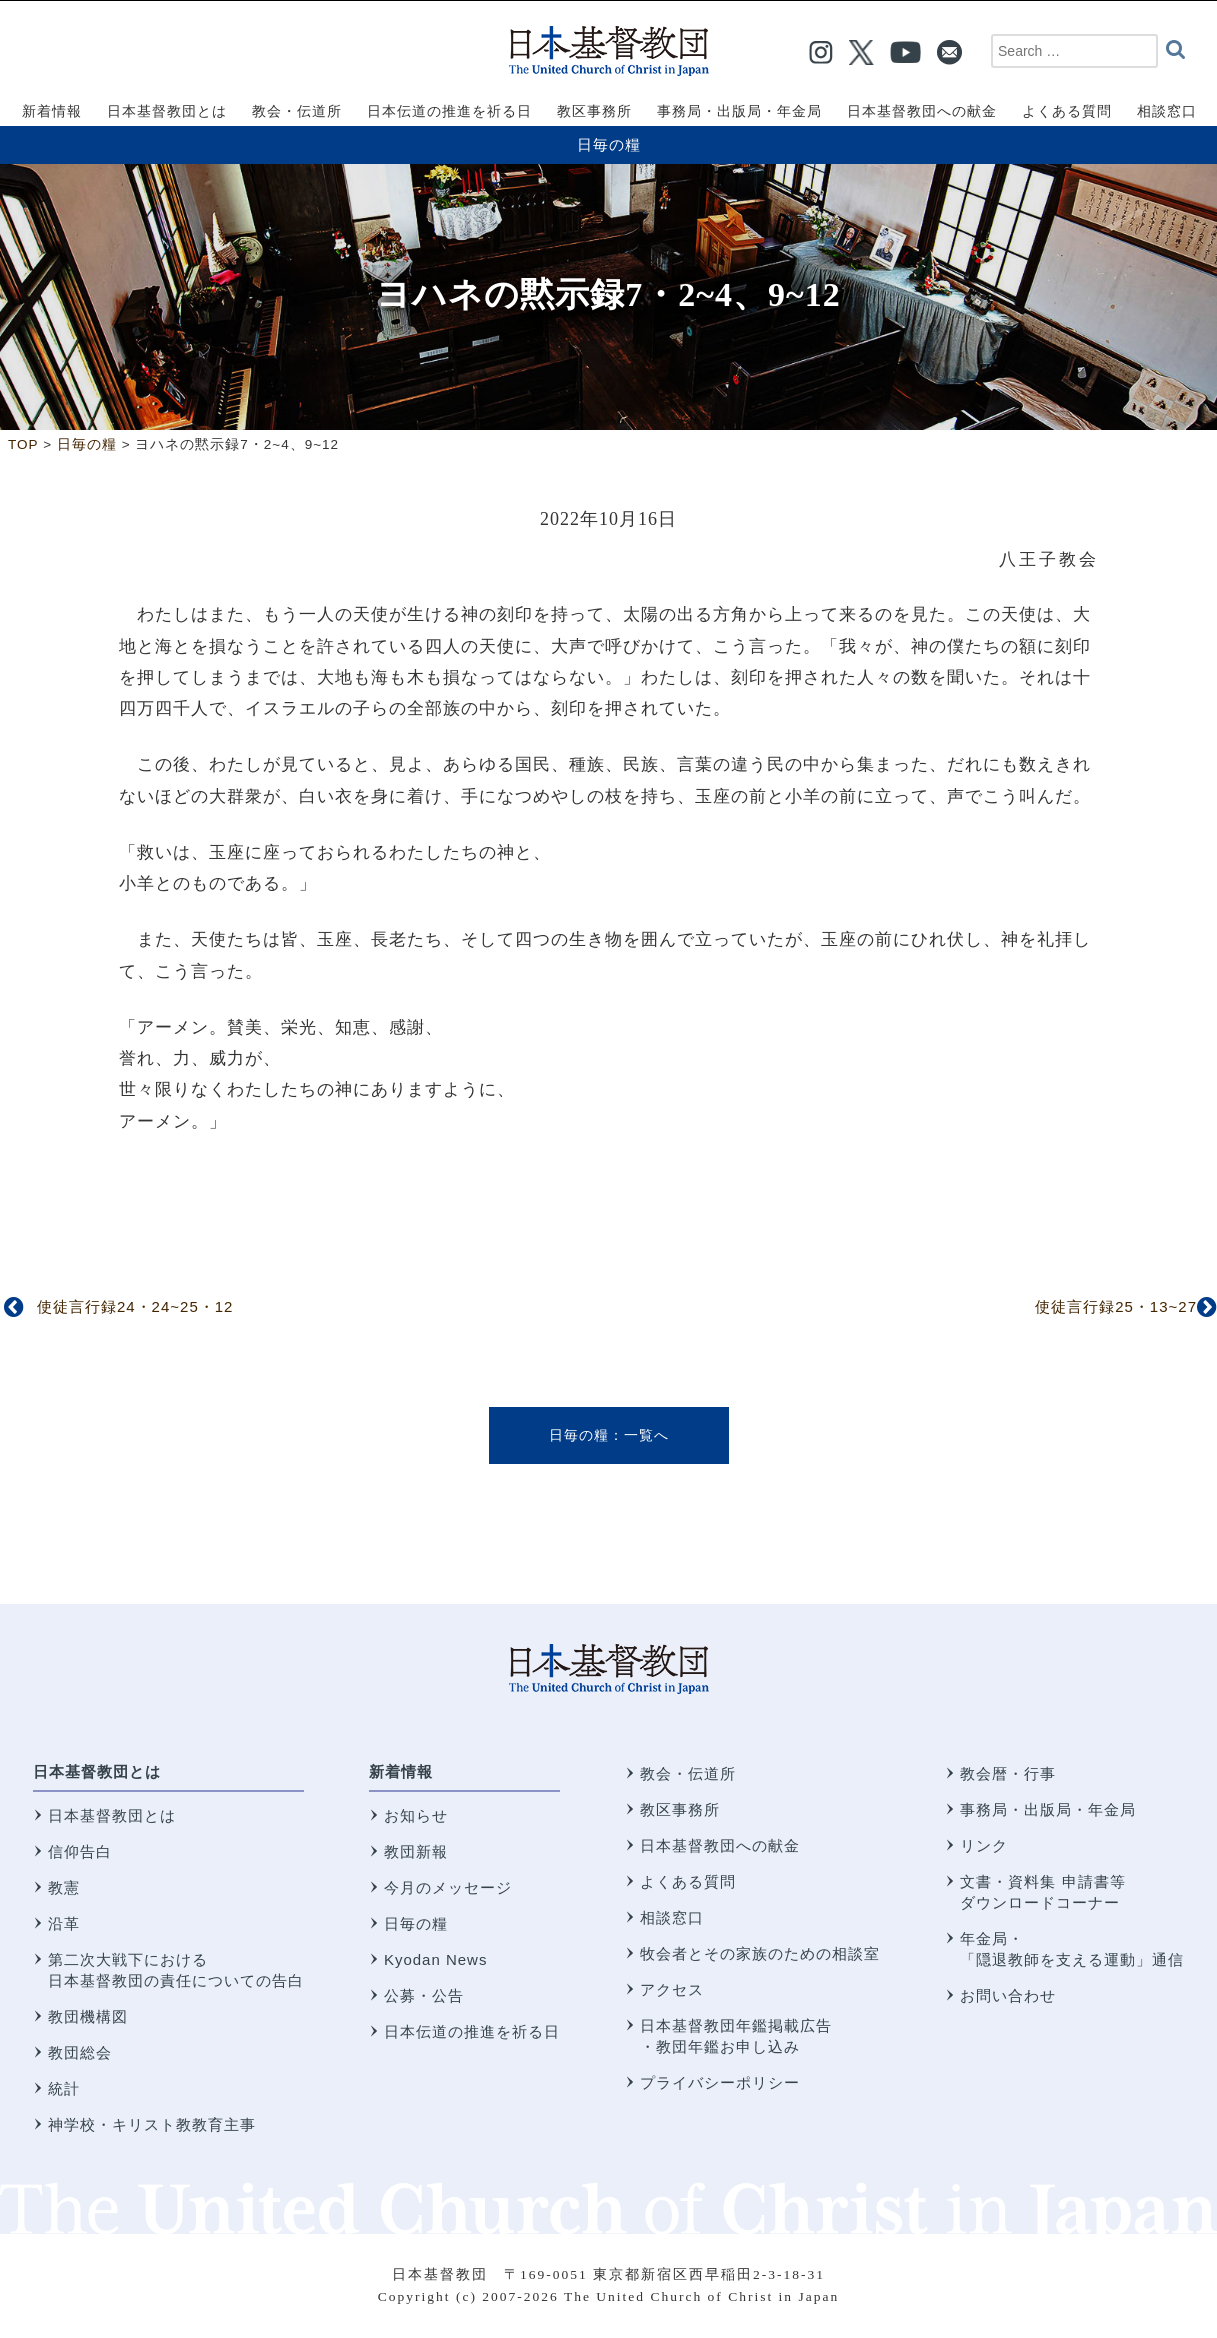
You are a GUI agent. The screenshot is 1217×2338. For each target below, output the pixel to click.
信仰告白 (80, 1851)
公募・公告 (424, 1995)
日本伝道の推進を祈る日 (472, 2031)
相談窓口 (672, 1917)
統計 (64, 2088)
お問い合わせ (1008, 1995)
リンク (984, 1845)
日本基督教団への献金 (720, 1845)
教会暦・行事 (1008, 1773)
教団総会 (80, 2052)
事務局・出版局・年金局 (1048, 1809)
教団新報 (416, 1851)
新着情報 (401, 1771)
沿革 (64, 1923)
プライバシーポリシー (720, 2082)
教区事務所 (680, 1809)
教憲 (64, 1887)
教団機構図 (88, 2016)
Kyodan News (436, 1959)
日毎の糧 (609, 144)
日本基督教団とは (97, 1771)
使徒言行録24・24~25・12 (135, 1306)
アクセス (672, 1989)
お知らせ (416, 1815)
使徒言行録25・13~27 (1116, 1306)
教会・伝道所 (688, 1773)
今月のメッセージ (448, 1887)
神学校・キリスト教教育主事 (152, 2124)
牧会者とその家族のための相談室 (760, 1953)
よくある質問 (688, 1881)
